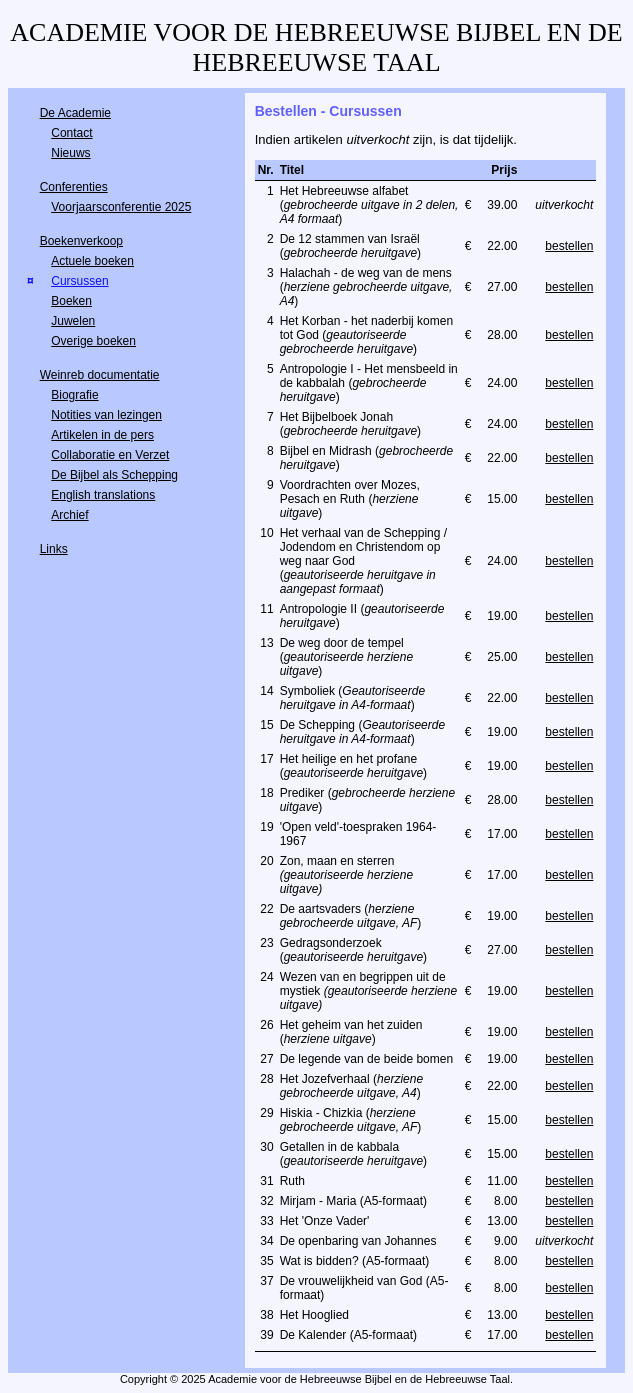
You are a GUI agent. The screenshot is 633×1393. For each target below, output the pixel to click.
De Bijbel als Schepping (114, 475)
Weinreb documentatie (100, 375)
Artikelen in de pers (102, 435)
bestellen (569, 246)
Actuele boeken (92, 261)
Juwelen (73, 321)
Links (54, 549)
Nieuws (70, 153)
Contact (71, 133)
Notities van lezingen (106, 415)
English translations (103, 495)
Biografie (74, 395)
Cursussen (79, 281)
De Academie (75, 113)
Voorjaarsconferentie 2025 (121, 207)
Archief (69, 515)
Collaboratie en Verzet (110, 455)
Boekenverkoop (81, 241)
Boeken (71, 301)
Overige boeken (93, 341)
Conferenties (74, 187)
